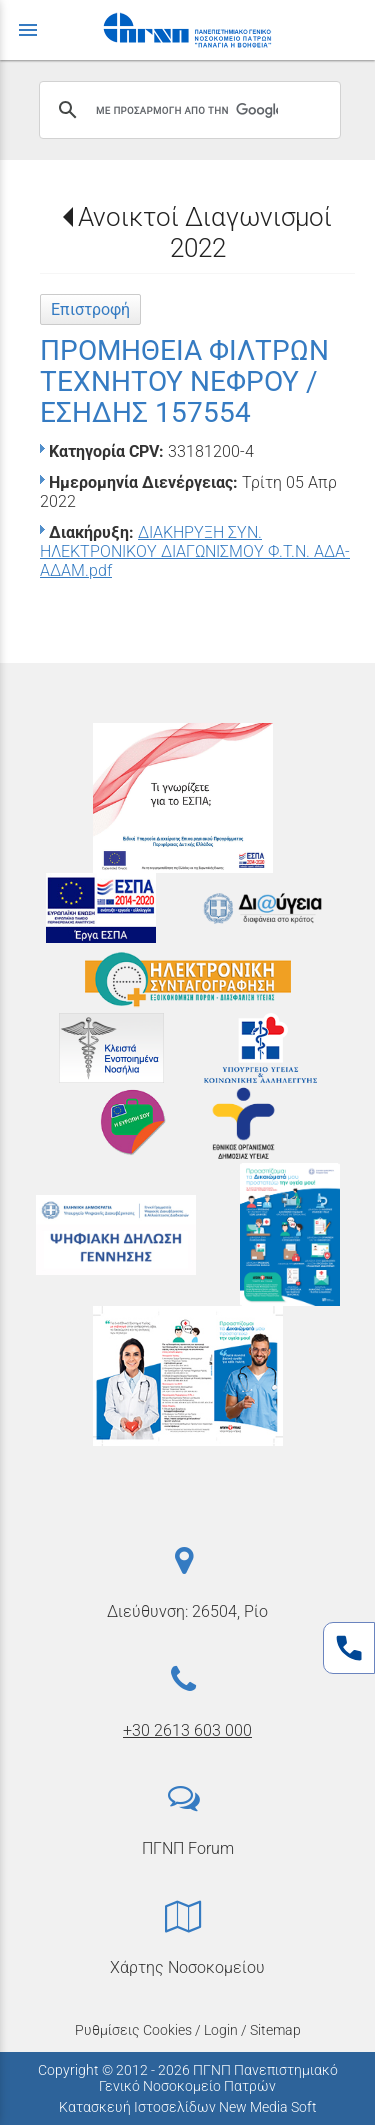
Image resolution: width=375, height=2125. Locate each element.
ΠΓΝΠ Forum (188, 1848)
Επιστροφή (90, 309)
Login (221, 2030)
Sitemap (275, 2030)
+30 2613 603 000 (187, 1730)
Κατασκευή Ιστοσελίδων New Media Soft (188, 2107)
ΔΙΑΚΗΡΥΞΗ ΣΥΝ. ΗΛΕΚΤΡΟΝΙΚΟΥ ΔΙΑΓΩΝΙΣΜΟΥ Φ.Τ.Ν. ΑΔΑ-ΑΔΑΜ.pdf (195, 551)
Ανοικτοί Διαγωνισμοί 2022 (205, 232)
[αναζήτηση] (187, 110)
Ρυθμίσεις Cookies (133, 2030)
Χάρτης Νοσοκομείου (187, 1967)
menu (28, 30)
